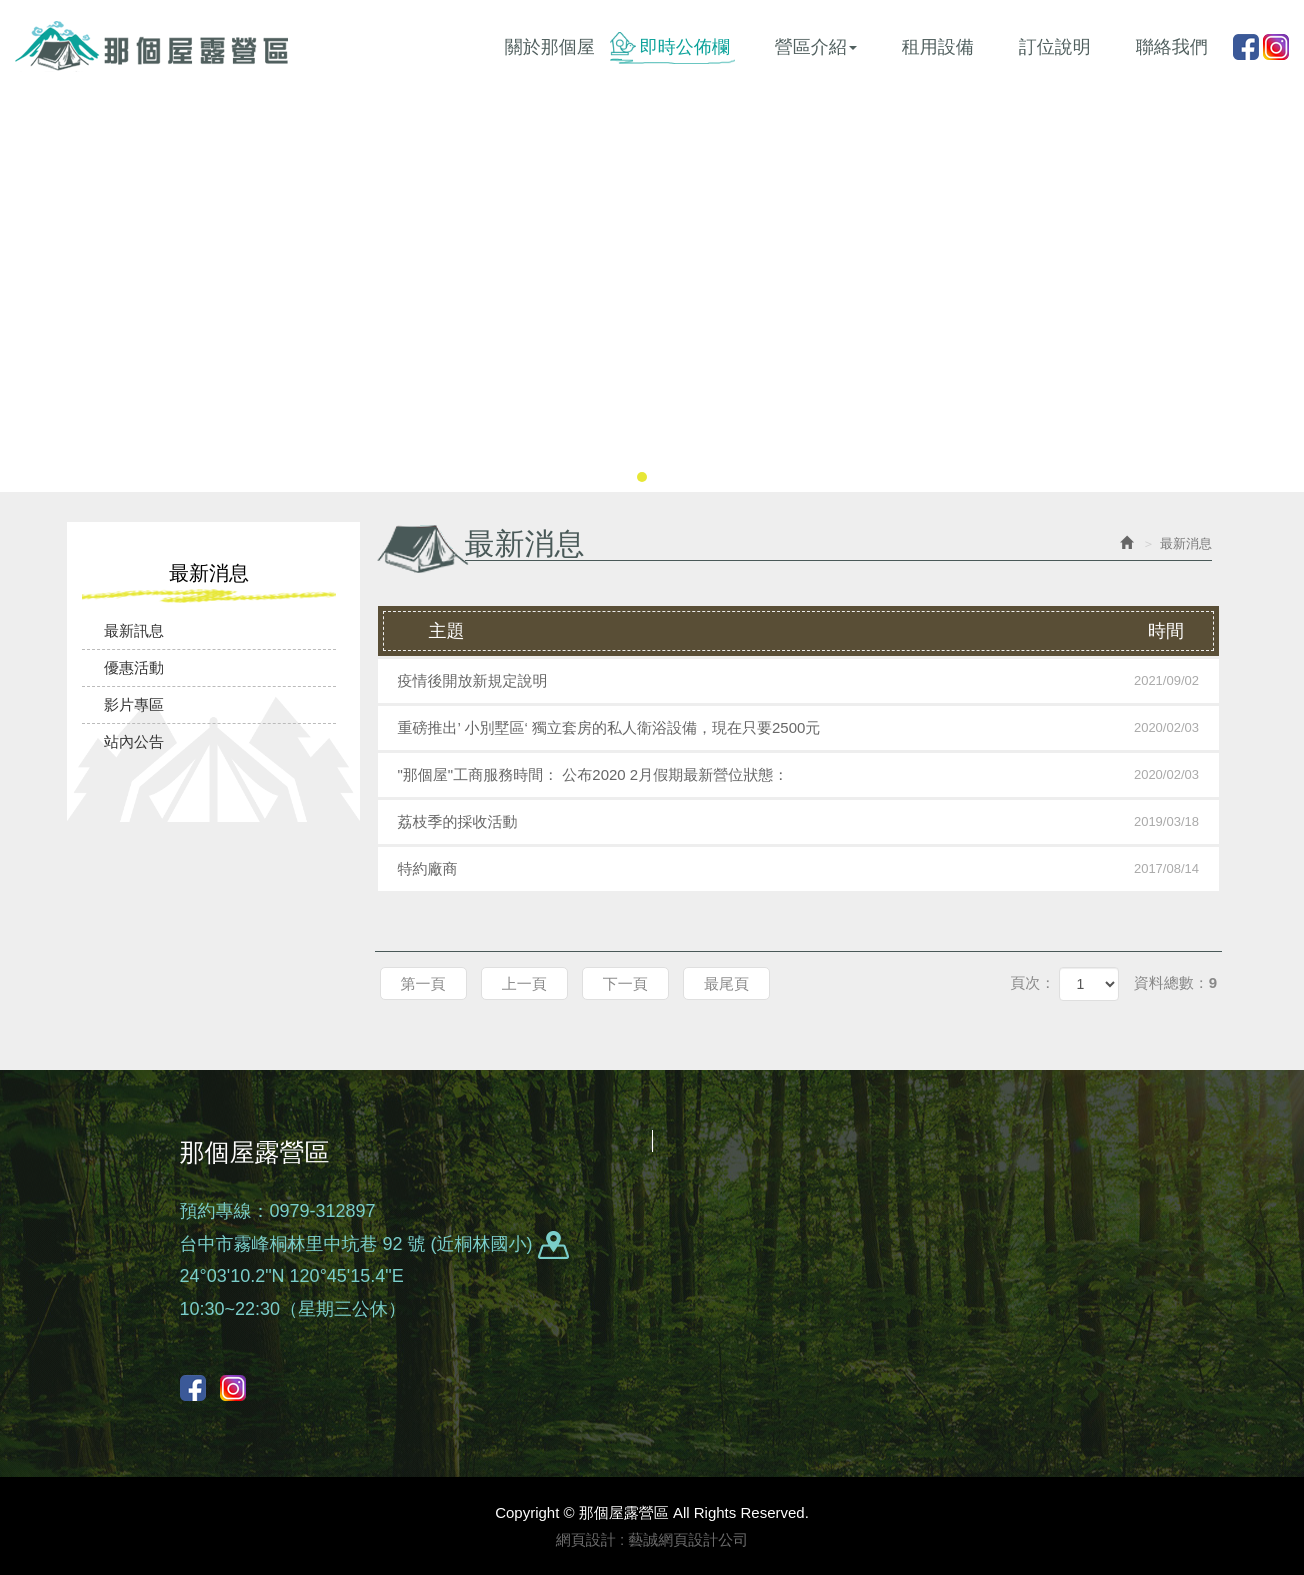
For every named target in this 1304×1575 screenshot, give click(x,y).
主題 (819, 631)
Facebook (1246, 47)
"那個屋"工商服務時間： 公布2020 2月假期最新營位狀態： (799, 775)
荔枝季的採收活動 (799, 822)
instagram (1276, 47)
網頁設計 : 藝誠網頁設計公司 (652, 1539)
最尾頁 (726, 983)
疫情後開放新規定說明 (799, 681)
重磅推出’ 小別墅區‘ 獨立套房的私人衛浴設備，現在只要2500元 (799, 728)
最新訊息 (134, 630)
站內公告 (134, 741)
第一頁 (423, 983)
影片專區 (134, 704)
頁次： (1032, 982)
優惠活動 (134, 667)
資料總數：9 (1175, 982)
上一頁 (524, 983)
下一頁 (625, 983)
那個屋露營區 (151, 46)
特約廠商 (799, 869)
